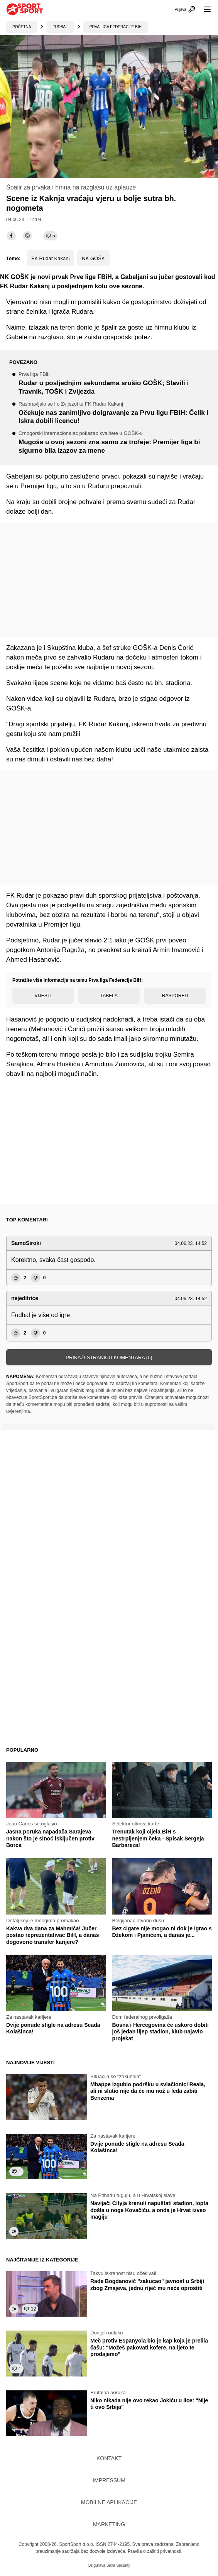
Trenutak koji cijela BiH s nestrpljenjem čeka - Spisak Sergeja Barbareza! (158, 1838)
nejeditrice (24, 1298)
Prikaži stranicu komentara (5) (109, 1357)
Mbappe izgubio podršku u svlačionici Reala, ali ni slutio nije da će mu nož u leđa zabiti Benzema (147, 2091)
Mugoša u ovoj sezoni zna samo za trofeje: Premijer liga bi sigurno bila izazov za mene (115, 442)
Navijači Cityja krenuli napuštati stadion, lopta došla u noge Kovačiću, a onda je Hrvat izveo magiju (149, 2210)
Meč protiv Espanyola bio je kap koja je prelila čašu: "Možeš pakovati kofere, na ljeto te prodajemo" (149, 2347)
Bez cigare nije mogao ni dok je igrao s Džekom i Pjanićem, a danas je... (162, 1931)
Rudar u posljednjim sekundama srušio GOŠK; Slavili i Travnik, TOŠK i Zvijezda (115, 383)
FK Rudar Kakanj (50, 258)
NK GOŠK (93, 258)
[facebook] (11, 236)
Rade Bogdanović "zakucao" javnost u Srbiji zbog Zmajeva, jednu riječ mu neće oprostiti (147, 2284)
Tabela (109, 995)
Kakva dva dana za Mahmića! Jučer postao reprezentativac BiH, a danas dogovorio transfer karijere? (52, 1935)
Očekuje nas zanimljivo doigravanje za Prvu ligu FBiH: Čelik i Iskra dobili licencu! (115, 413)
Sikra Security (118, 2565)
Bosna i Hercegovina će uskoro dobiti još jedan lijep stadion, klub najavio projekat (160, 2032)
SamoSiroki (26, 1243)
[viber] (27, 236)
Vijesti (42, 995)
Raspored (175, 995)
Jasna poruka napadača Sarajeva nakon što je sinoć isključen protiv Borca (50, 1838)
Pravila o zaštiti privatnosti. (155, 2551)
